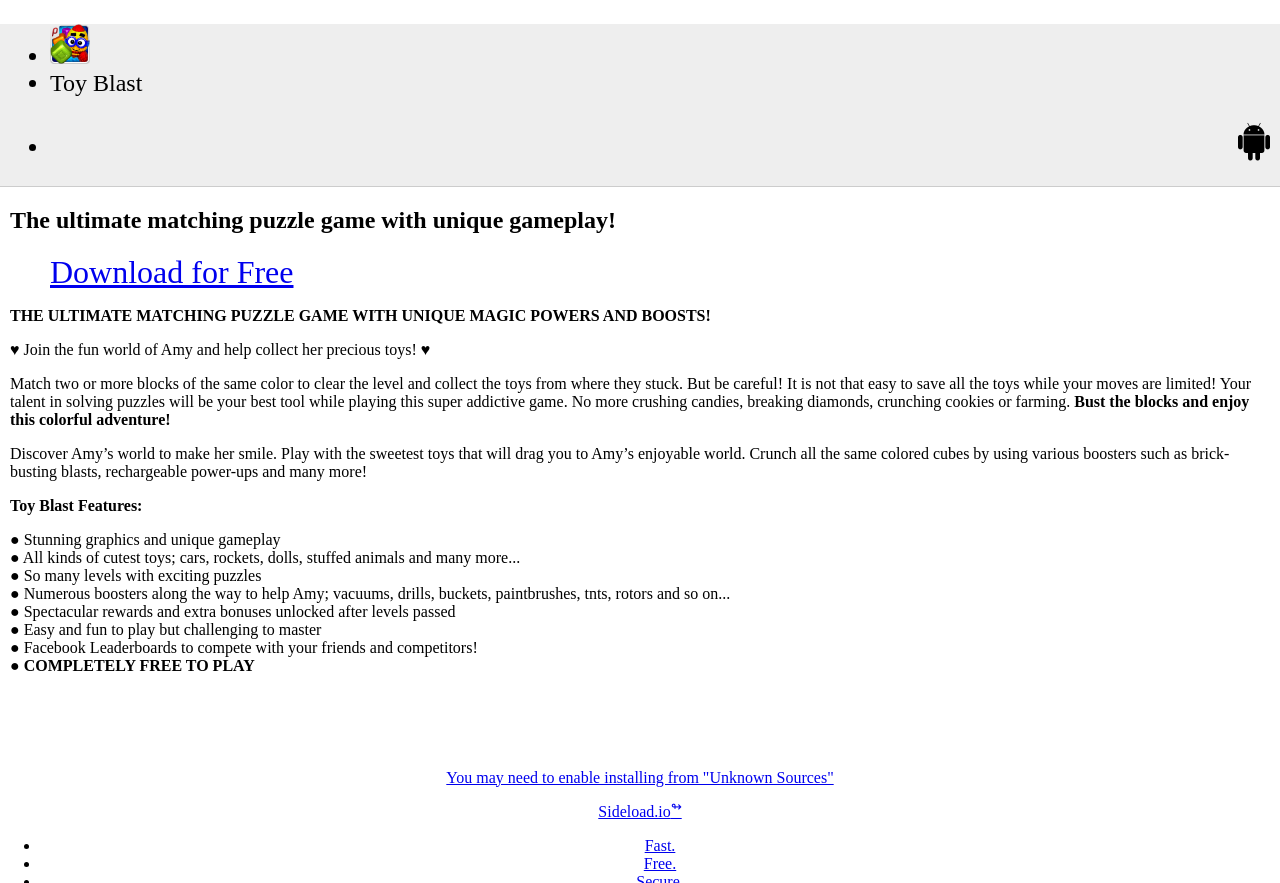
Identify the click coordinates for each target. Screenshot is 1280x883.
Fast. (660, 845)
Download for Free (171, 272)
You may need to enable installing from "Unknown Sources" (639, 777)
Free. (660, 863)
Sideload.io (639, 811)
